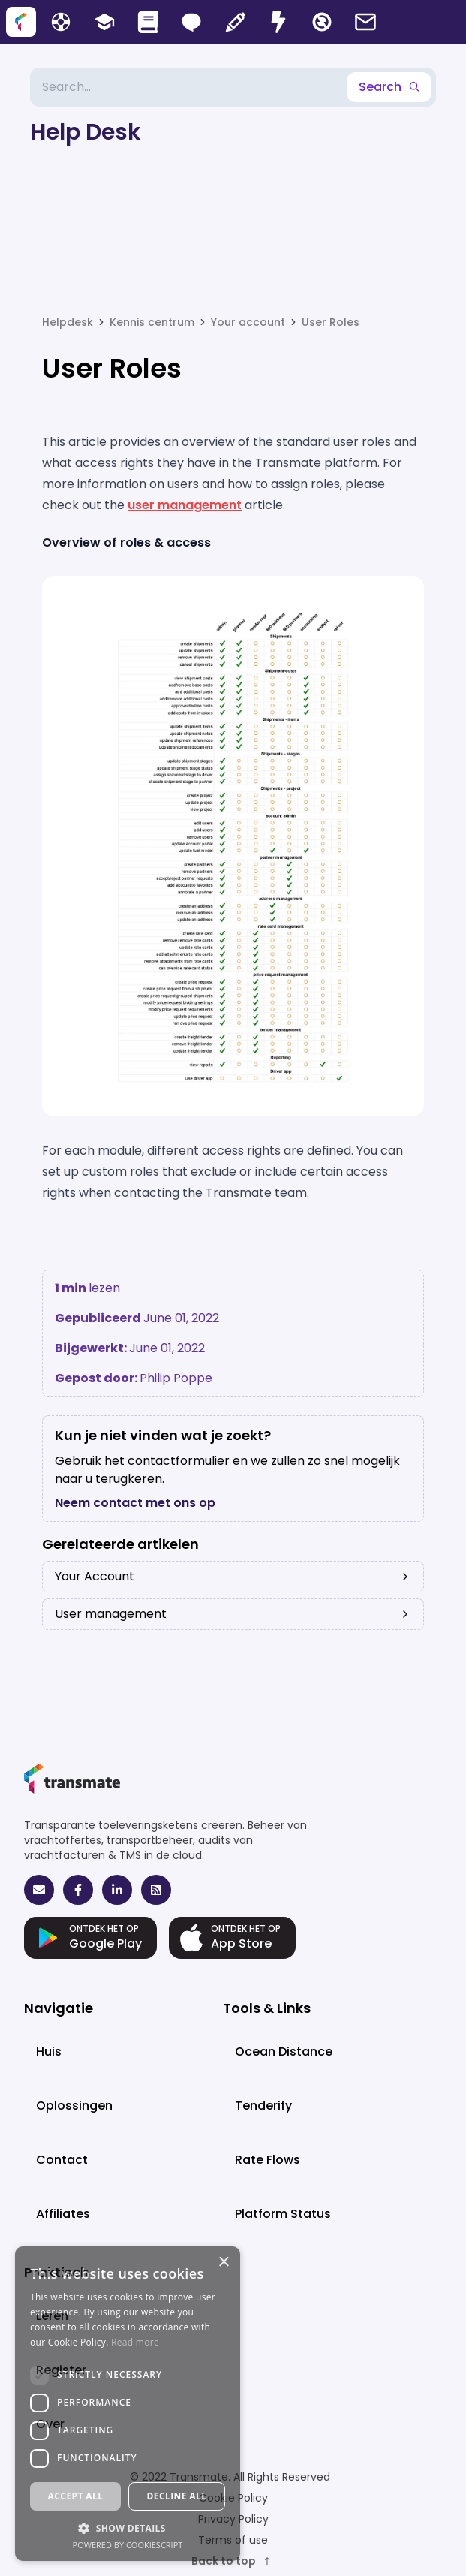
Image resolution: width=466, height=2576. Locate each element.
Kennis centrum (152, 322)
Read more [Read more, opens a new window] (135, 2342)
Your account (248, 322)
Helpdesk (67, 322)
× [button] (223, 2262)
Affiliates (63, 2213)
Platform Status (283, 2213)
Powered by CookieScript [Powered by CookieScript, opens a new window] (128, 2544)
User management (233, 1613)
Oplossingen (74, 2105)
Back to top (231, 2560)
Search (389, 86)
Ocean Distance (283, 2051)
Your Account (233, 1576)
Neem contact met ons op (135, 1502)
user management (185, 505)
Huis (49, 2051)
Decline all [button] (177, 2496)
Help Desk (85, 132)
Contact (62, 2159)
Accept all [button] (76, 2496)
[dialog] (127, 2403)
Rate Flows (267, 2159)
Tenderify (263, 2105)
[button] (127, 2527)
